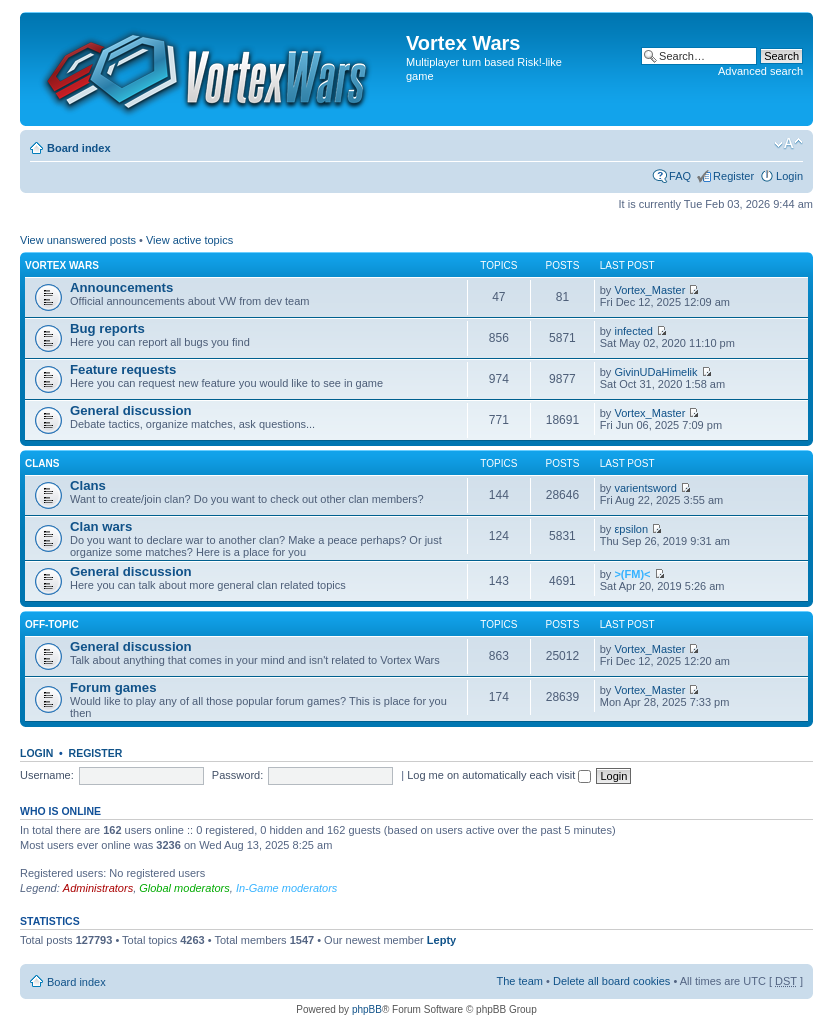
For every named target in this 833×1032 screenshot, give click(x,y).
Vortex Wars (62, 265)
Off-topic (52, 624)
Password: (237, 775)
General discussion (131, 410)
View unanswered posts (78, 240)
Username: (47, 775)
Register (733, 176)
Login (789, 176)
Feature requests (123, 369)
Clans (42, 463)
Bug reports (107, 328)
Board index (79, 148)
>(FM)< (632, 574)
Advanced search (760, 71)
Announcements (121, 287)
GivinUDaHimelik (655, 372)
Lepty (441, 940)
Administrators (98, 888)
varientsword (645, 488)
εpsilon (631, 529)
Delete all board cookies (611, 981)
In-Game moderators (286, 888)
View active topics (189, 240)
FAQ (680, 176)
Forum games (113, 687)
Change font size (788, 144)
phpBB (367, 1009)
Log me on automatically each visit (499, 775)
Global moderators (184, 888)
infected (633, 331)
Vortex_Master (649, 290)
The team (520, 981)
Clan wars (101, 526)
